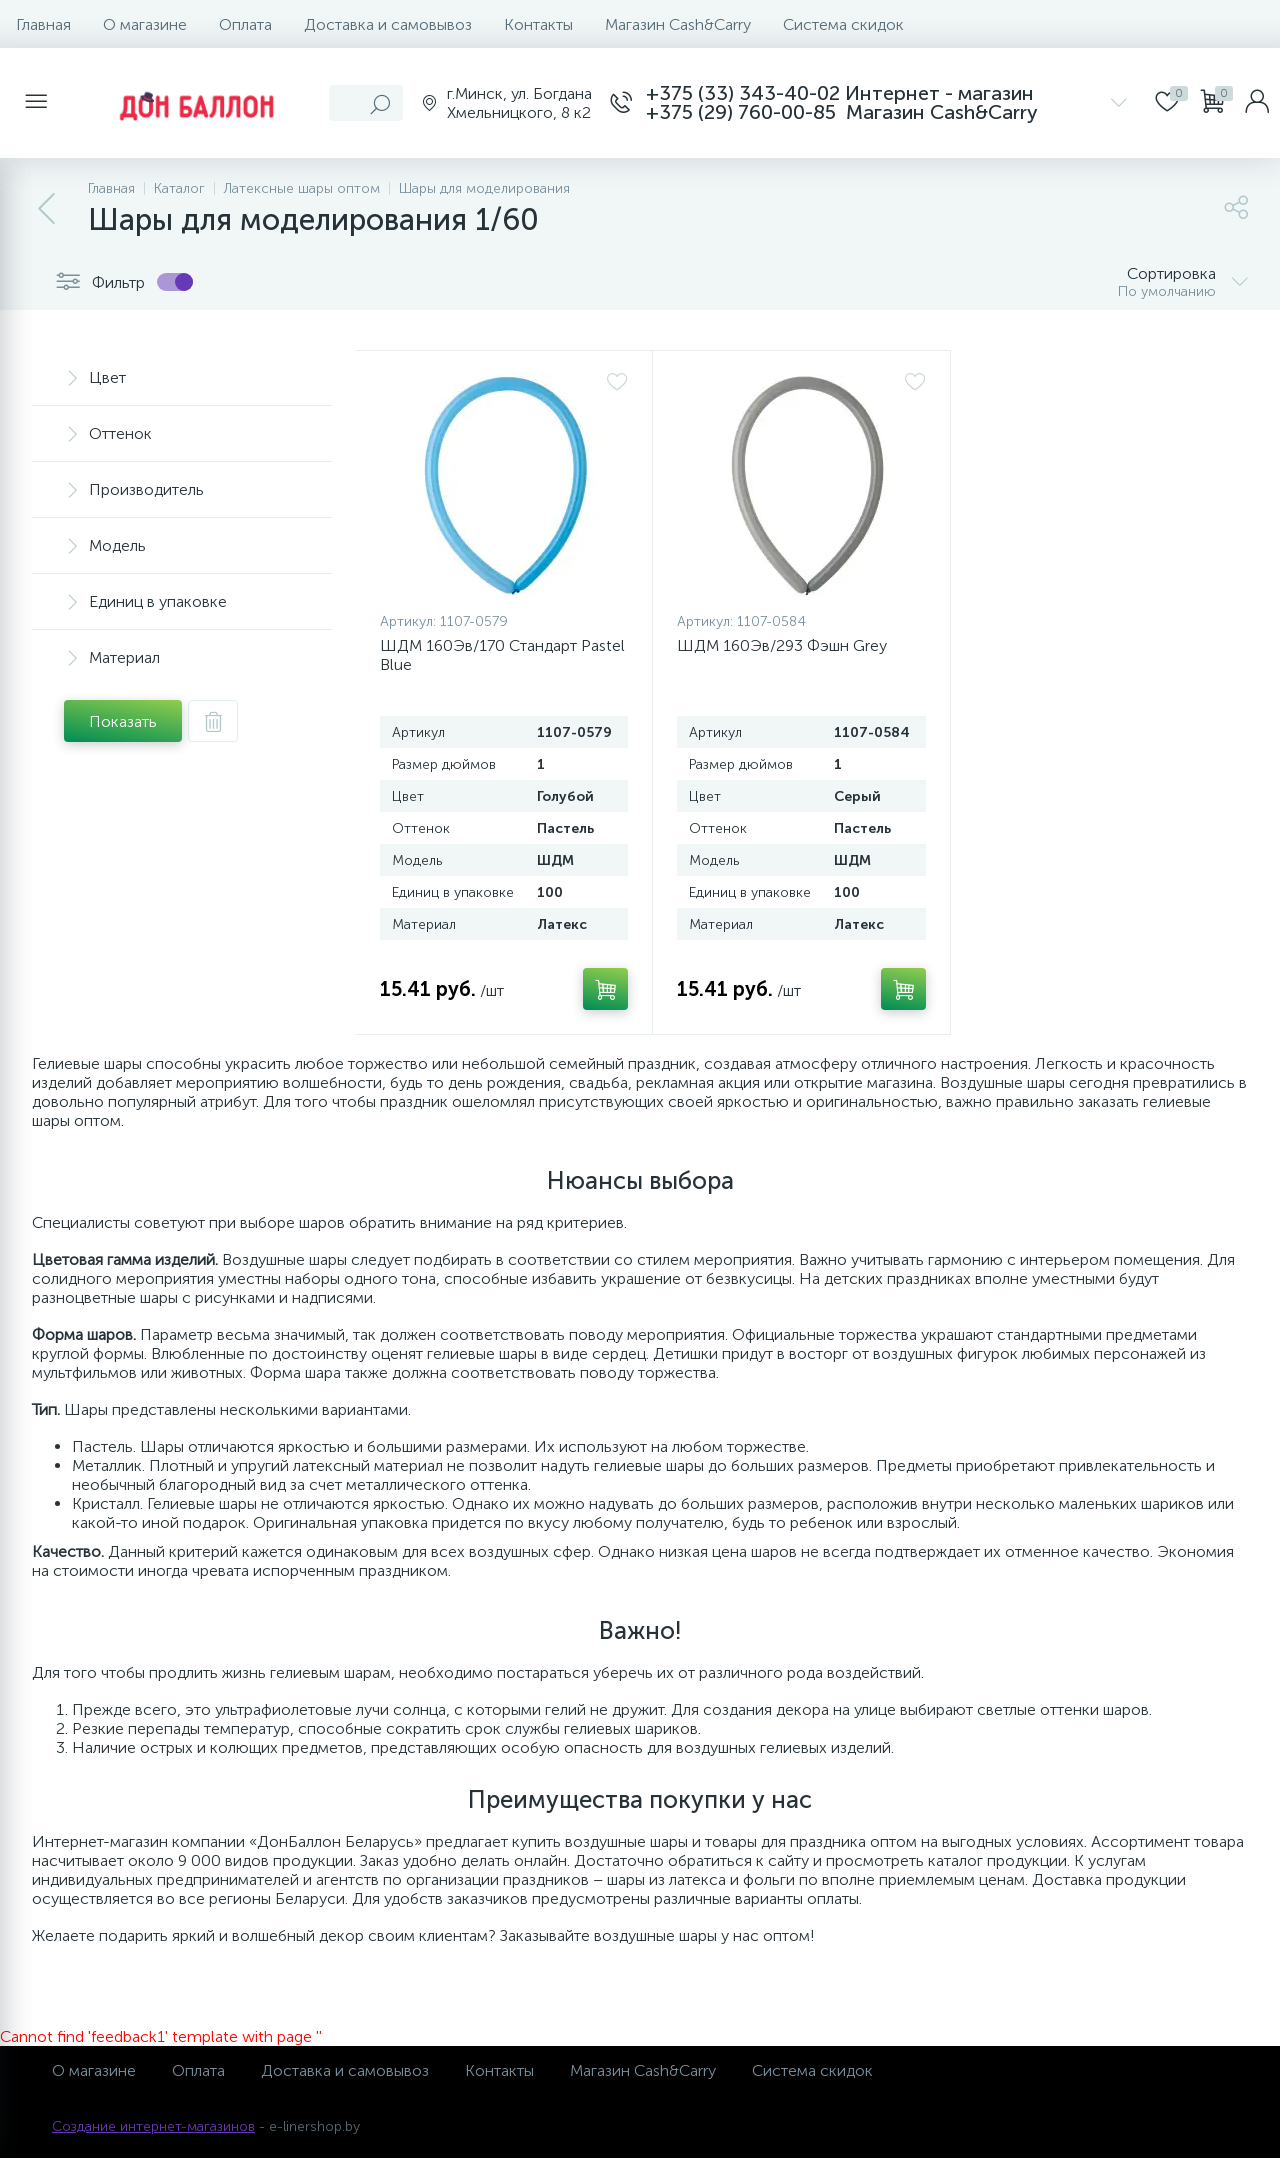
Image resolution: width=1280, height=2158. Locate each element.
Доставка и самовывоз (388, 24)
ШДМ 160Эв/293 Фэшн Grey (782, 645)
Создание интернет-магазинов (153, 2126)
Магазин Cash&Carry (678, 24)
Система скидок (843, 24)
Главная (43, 24)
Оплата (245, 24)
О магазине (145, 24)
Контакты (538, 24)
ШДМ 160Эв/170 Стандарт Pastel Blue (502, 655)
